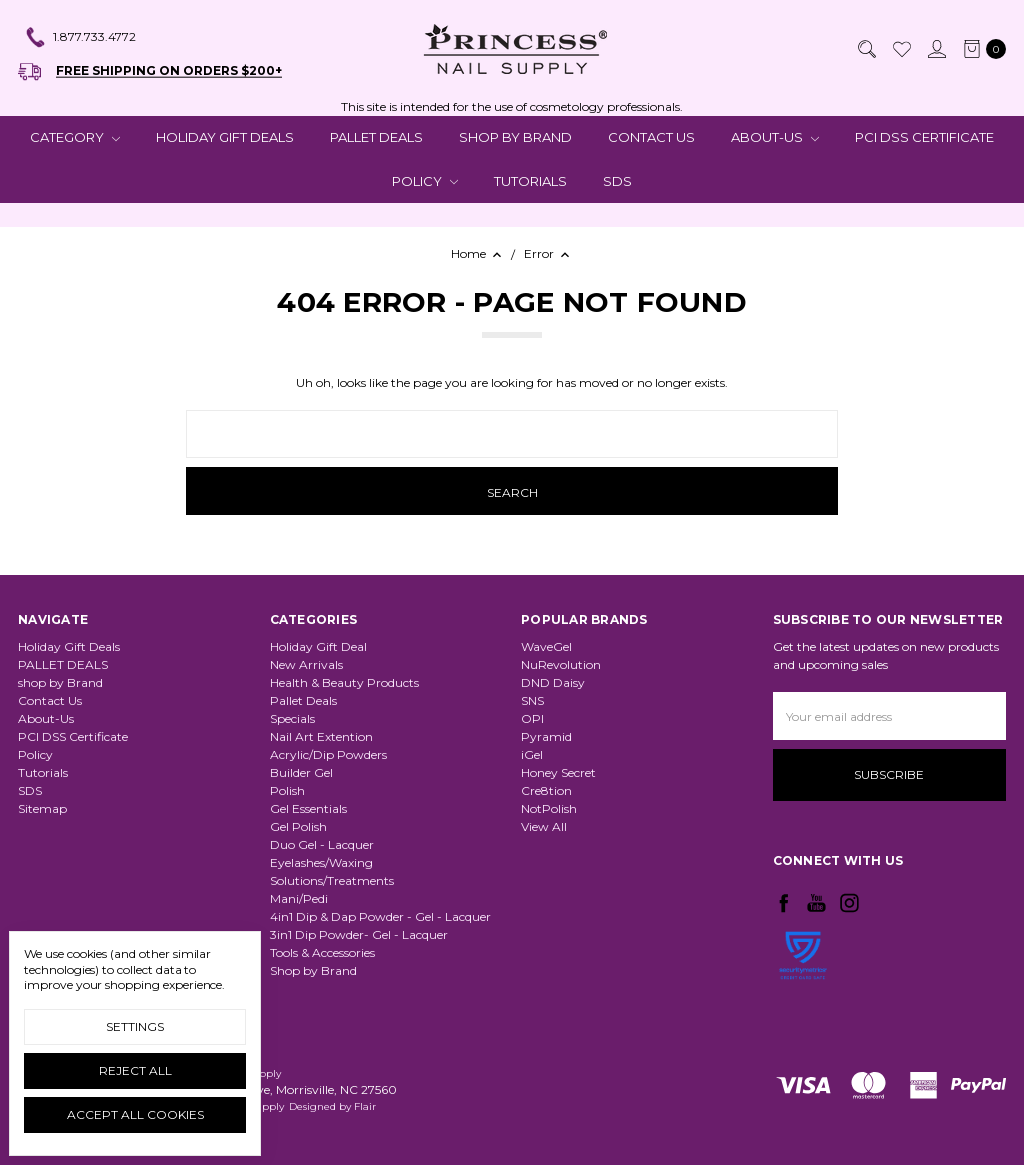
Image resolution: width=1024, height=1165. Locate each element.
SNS (532, 700)
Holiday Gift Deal (318, 646)
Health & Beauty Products (344, 682)
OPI (532, 718)
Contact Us (651, 137)
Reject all (135, 1070)
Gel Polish (298, 826)
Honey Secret (558, 772)
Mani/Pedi (299, 898)
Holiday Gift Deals (225, 137)
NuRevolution (561, 664)
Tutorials (530, 181)
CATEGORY (75, 137)
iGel (532, 754)
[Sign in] (936, 49)
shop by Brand (515, 137)
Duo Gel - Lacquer (322, 844)
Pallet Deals (303, 700)
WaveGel (546, 646)
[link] (803, 1008)
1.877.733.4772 (80, 38)
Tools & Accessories (322, 952)
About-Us (775, 137)
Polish (287, 790)
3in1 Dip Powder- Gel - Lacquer (359, 934)
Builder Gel (301, 772)
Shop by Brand (313, 970)
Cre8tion (546, 790)
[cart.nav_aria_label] (980, 49)
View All (544, 826)
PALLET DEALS (376, 137)
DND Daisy (553, 682)
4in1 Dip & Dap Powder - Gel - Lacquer (380, 916)
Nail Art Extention (321, 736)
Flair (365, 1106)
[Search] (866, 49)
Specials (292, 718)
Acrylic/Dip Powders (328, 754)
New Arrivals (306, 664)
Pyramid (546, 736)
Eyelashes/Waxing (321, 862)
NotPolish (549, 808)
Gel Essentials (308, 808)
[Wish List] (901, 49)
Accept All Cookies (135, 1114)
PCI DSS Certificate (924, 137)
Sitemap (42, 808)
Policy (425, 181)
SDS (617, 181)
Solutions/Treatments (332, 880)
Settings (135, 1026)
